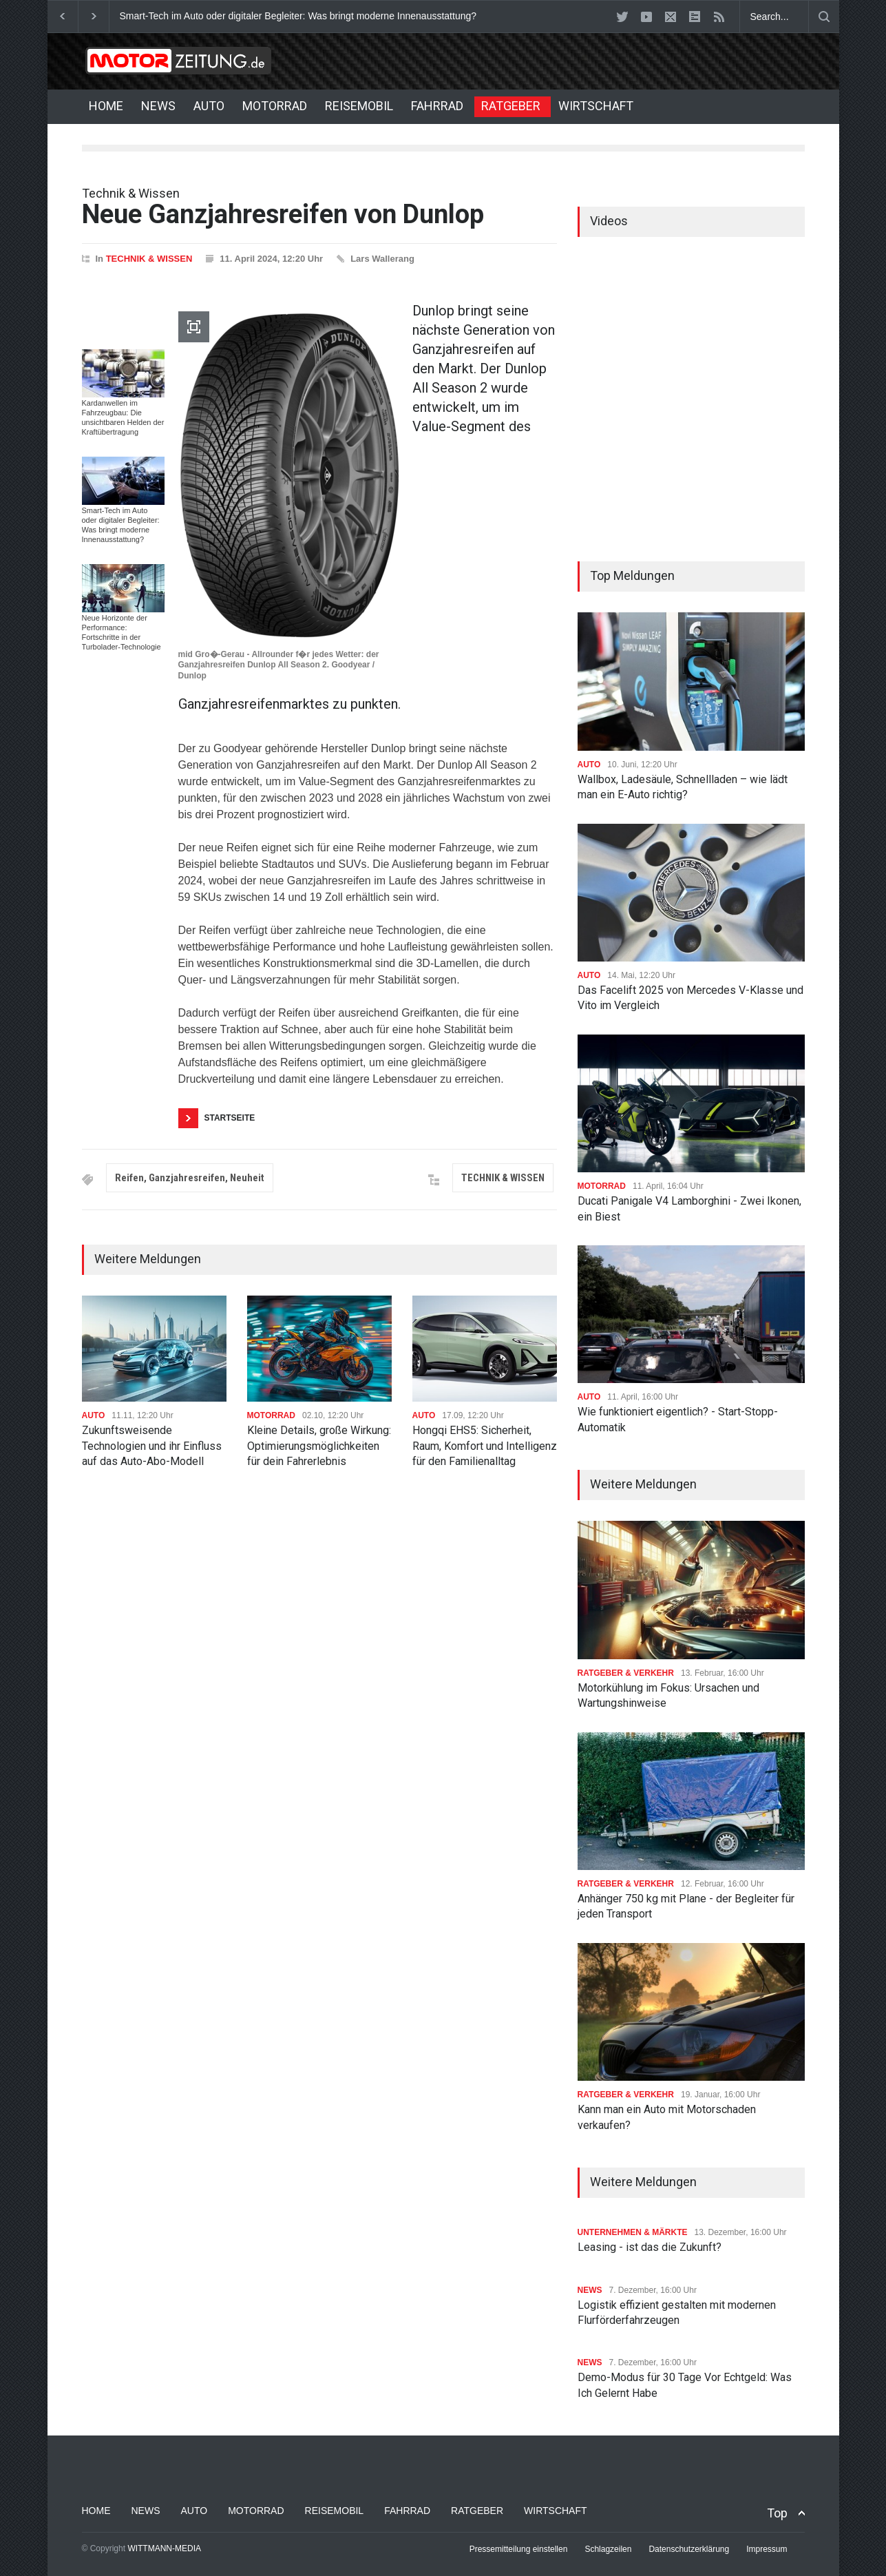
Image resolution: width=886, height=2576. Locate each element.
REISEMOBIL (359, 105)
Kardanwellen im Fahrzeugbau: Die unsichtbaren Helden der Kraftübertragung (123, 417)
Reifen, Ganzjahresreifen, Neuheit (189, 1178)
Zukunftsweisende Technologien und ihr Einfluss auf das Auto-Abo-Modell (152, 1446)
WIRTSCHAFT (595, 105)
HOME (106, 105)
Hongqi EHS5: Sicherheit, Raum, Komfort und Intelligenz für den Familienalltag (484, 1446)
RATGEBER (510, 105)
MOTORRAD (274, 105)
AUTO (208, 105)
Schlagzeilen (607, 2549)
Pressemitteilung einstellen (519, 2549)
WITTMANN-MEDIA (164, 2548)
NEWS (158, 105)
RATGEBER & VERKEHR (626, 1673)
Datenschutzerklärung (688, 2549)
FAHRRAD (437, 105)
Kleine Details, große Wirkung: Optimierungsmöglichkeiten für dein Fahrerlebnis (319, 1446)
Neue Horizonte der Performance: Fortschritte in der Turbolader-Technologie (121, 632)
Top (777, 2513)
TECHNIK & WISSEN (149, 258)
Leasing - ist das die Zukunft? (649, 2247)
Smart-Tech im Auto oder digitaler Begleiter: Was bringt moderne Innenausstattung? (298, 15)
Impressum (766, 2549)
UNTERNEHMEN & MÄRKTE (633, 2232)
